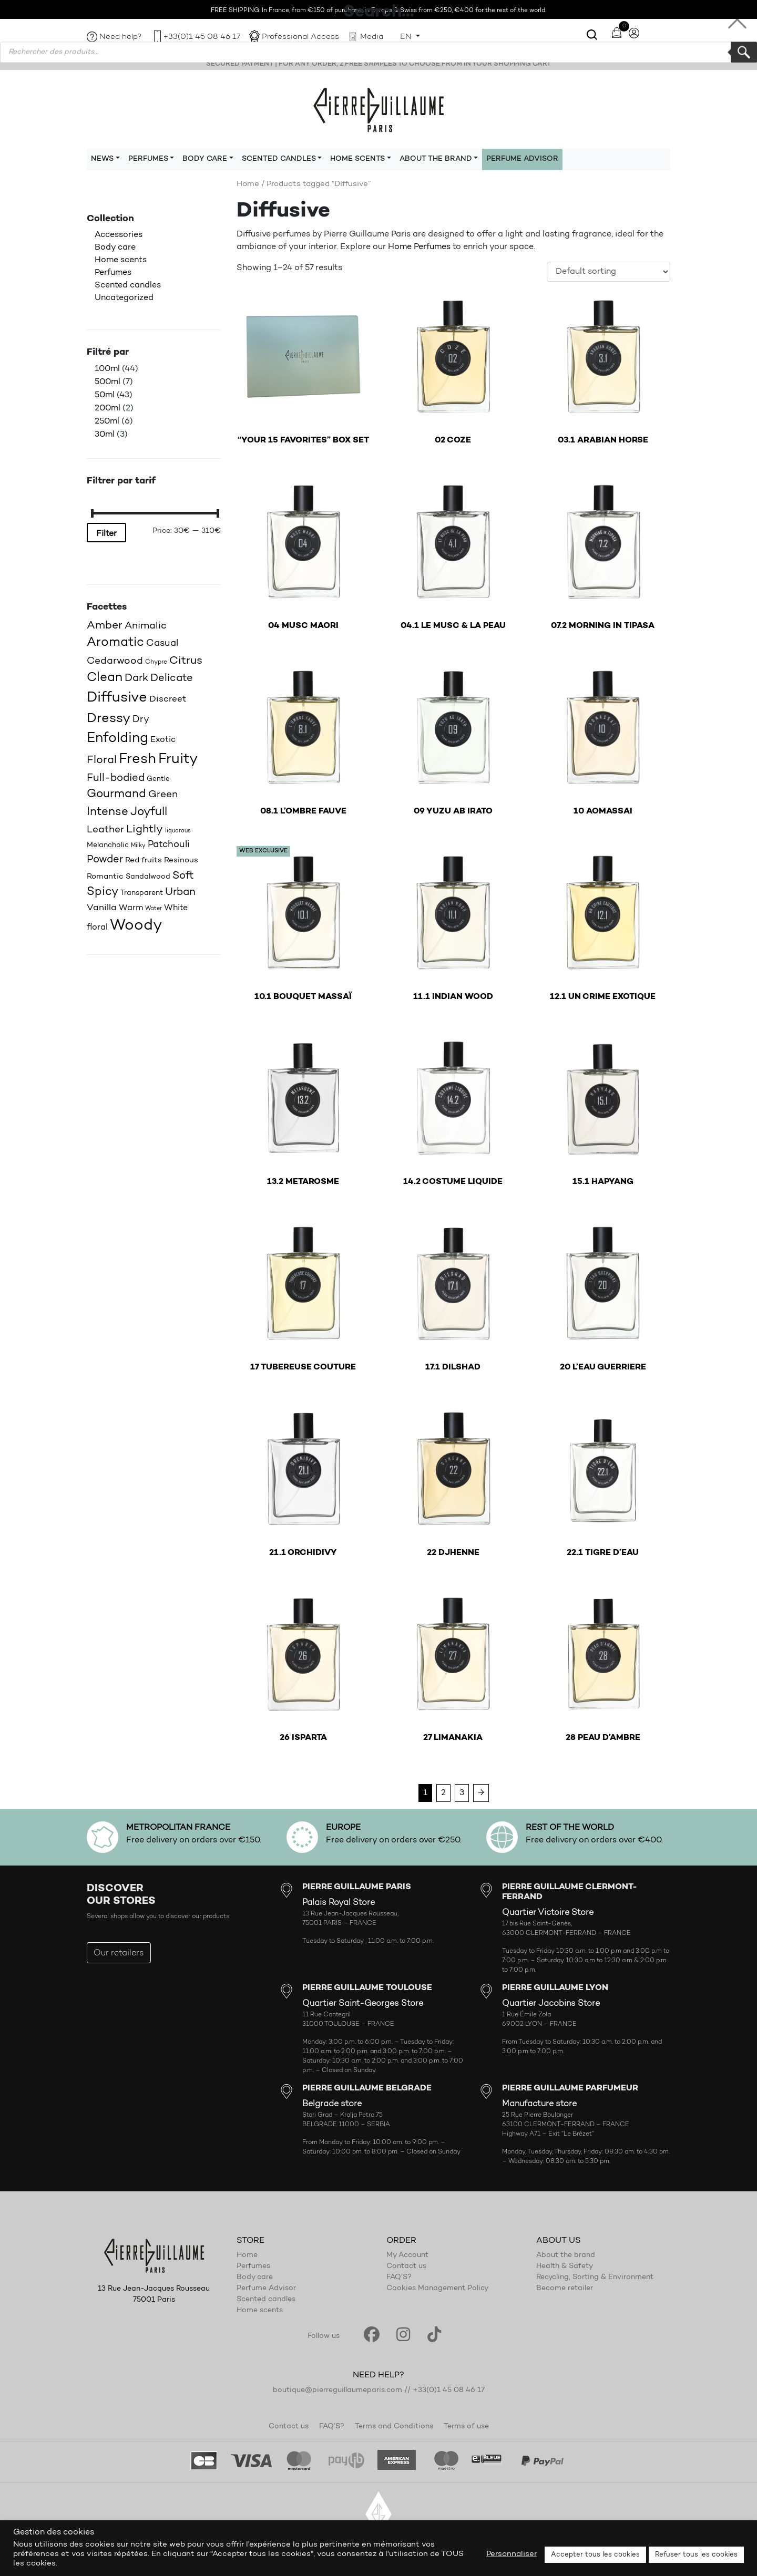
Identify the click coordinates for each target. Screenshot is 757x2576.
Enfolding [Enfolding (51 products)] (117, 738)
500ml (107, 382)
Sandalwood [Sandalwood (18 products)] (148, 877)
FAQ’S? (399, 2277)
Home (248, 184)
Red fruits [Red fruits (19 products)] (143, 860)
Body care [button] (204, 159)
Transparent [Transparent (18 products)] (141, 893)
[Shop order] (608, 272)
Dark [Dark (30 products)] (136, 678)
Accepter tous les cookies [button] (595, 2554)
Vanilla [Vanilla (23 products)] (102, 907)
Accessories (118, 235)
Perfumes (113, 273)
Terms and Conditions (394, 2426)
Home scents (121, 260)
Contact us (406, 2266)
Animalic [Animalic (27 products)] (146, 626)
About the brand (565, 2255)
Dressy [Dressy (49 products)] (108, 718)
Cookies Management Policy (437, 2288)
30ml (105, 434)
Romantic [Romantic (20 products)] (105, 877)
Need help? (120, 37)
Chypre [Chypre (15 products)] (156, 662)
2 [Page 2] (443, 1793)
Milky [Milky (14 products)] (138, 845)
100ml (107, 369)
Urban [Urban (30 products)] (180, 892)
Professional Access (300, 37)
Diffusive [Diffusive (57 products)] (117, 698)
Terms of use (466, 2426)
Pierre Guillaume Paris (378, 109)
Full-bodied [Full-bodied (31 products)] (116, 778)
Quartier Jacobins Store (551, 2004)
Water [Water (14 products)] (153, 908)
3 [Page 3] (461, 1793)
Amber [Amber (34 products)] (104, 625)
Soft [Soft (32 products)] (183, 876)
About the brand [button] (436, 159)
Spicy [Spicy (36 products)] (102, 892)
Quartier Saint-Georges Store (362, 2004)
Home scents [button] (357, 159)
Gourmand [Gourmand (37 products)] (116, 794)
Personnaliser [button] (511, 2554)
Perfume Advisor (522, 159)
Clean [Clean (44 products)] (104, 678)
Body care (115, 247)
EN (407, 37)
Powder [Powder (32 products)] (105, 859)
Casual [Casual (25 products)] (162, 643)
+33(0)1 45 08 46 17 (202, 37)
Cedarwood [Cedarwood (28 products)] (115, 661)
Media (371, 37)
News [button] (102, 159)
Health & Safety (564, 2266)
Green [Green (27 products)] (163, 795)
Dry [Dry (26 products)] (140, 720)
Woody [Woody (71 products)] (136, 925)
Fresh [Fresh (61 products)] (137, 759)
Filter (106, 534)
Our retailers (119, 1953)
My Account (407, 2255)
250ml (107, 421)
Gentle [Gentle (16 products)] (158, 779)
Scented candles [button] (279, 159)
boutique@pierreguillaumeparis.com (337, 2390)
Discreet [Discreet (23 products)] (167, 699)
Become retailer (564, 2288)
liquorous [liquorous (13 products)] (178, 831)
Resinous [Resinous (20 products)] (181, 860)
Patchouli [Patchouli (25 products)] (169, 844)
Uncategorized (124, 298)
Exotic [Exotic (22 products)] (163, 740)
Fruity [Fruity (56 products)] (178, 760)
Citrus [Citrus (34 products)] (185, 660)
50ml (105, 395)
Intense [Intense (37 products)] (107, 812)
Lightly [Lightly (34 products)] (144, 829)
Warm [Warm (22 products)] (131, 908)
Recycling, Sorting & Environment (594, 2277)
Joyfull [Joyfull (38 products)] (148, 812)
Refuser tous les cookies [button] (696, 2554)
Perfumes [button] (148, 159)
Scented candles (128, 285)
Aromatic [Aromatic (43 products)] (115, 642)
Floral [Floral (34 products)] (102, 760)
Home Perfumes (419, 247)
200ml (107, 408)
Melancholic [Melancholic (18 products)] (108, 845)
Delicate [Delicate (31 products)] (171, 678)
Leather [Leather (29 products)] (105, 830)
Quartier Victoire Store (548, 1913)
